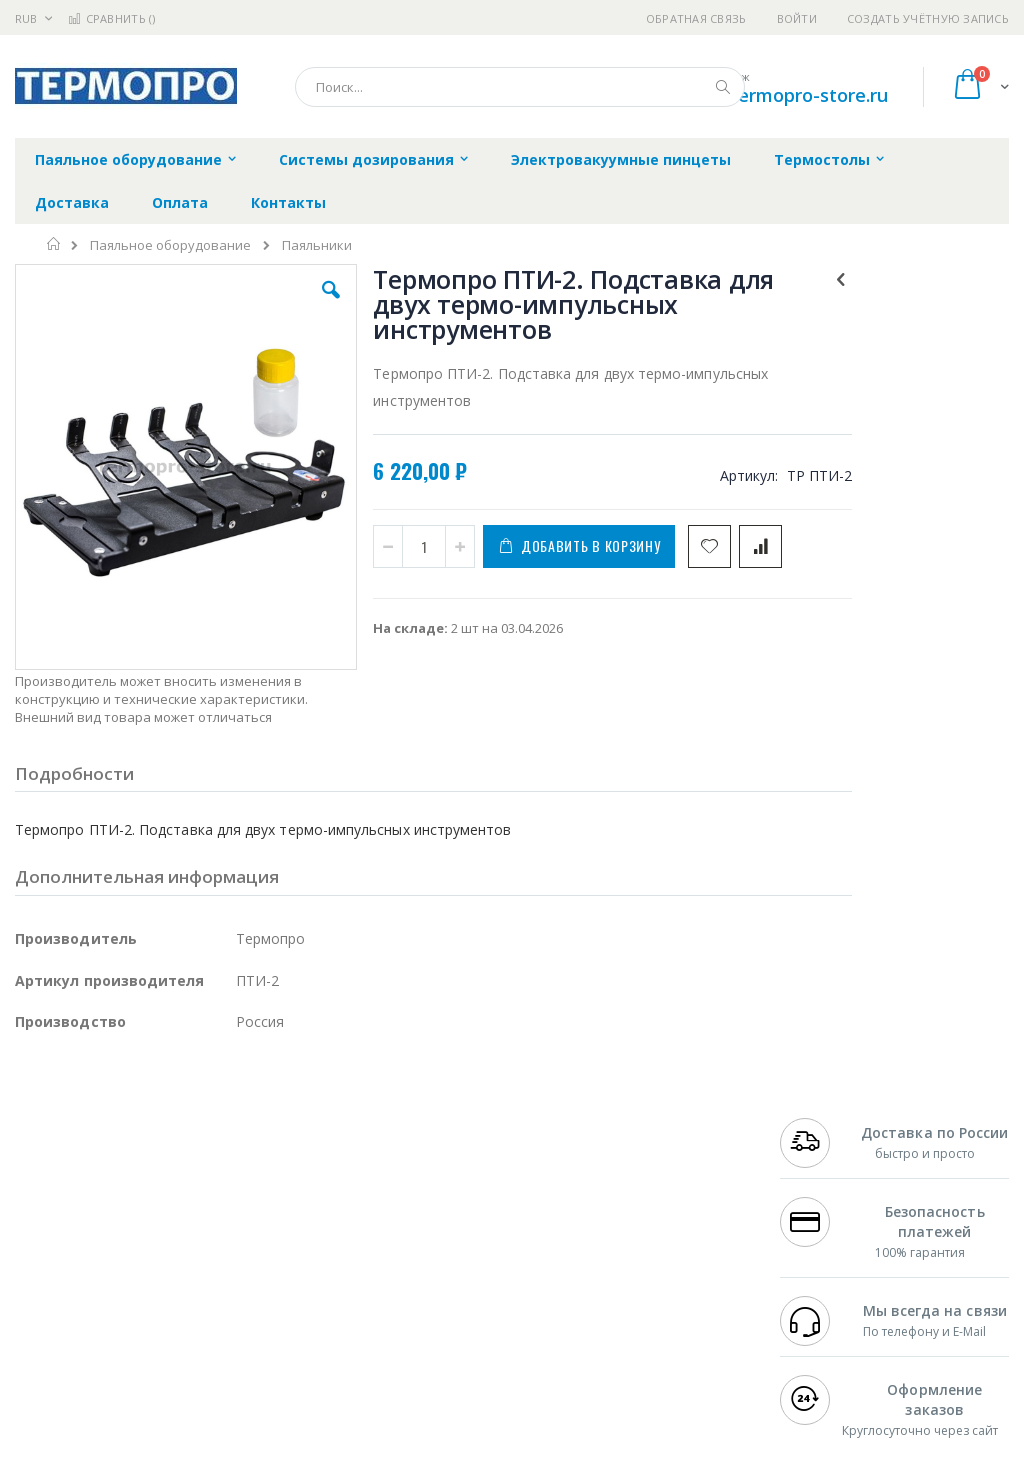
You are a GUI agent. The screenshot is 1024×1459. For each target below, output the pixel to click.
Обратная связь (696, 18)
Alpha (120, 1247)
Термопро (238, 1188)
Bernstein (44, 1364)
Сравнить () (111, 18)
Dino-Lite (172, 1286)
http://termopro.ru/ (340, 1445)
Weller (225, 1169)
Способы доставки (671, 1227)
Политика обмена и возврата (451, 1208)
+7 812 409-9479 (830, 1188)
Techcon (185, 1325)
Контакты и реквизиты (649, 1179)
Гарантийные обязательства (449, 1169)
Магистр (41, 1208)
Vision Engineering (71, 1286)
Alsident (288, 1169)
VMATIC (252, 1325)
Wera (170, 1364)
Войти (797, 18)
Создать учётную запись (928, 18)
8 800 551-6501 (835, 1247)
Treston (38, 1325)
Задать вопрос (404, 1305)
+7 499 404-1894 (830, 1169)
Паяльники (317, 245)
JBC (128, 1169)
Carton (238, 1286)
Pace (172, 1169)
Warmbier (111, 1325)
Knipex (114, 1364)
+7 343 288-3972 (830, 1227)
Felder (176, 1247)
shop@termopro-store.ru (780, 95)
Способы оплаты (665, 1266)
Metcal (167, 1188)
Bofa (29, 1188)
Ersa (86, 1169)
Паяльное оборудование (170, 245)
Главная (54, 244)
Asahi (231, 1247)
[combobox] (520, 87)
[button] (293, 305)
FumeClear (95, 1188)
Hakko (34, 1169)
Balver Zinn (49, 1247)
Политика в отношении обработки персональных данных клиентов (467, 1257)
